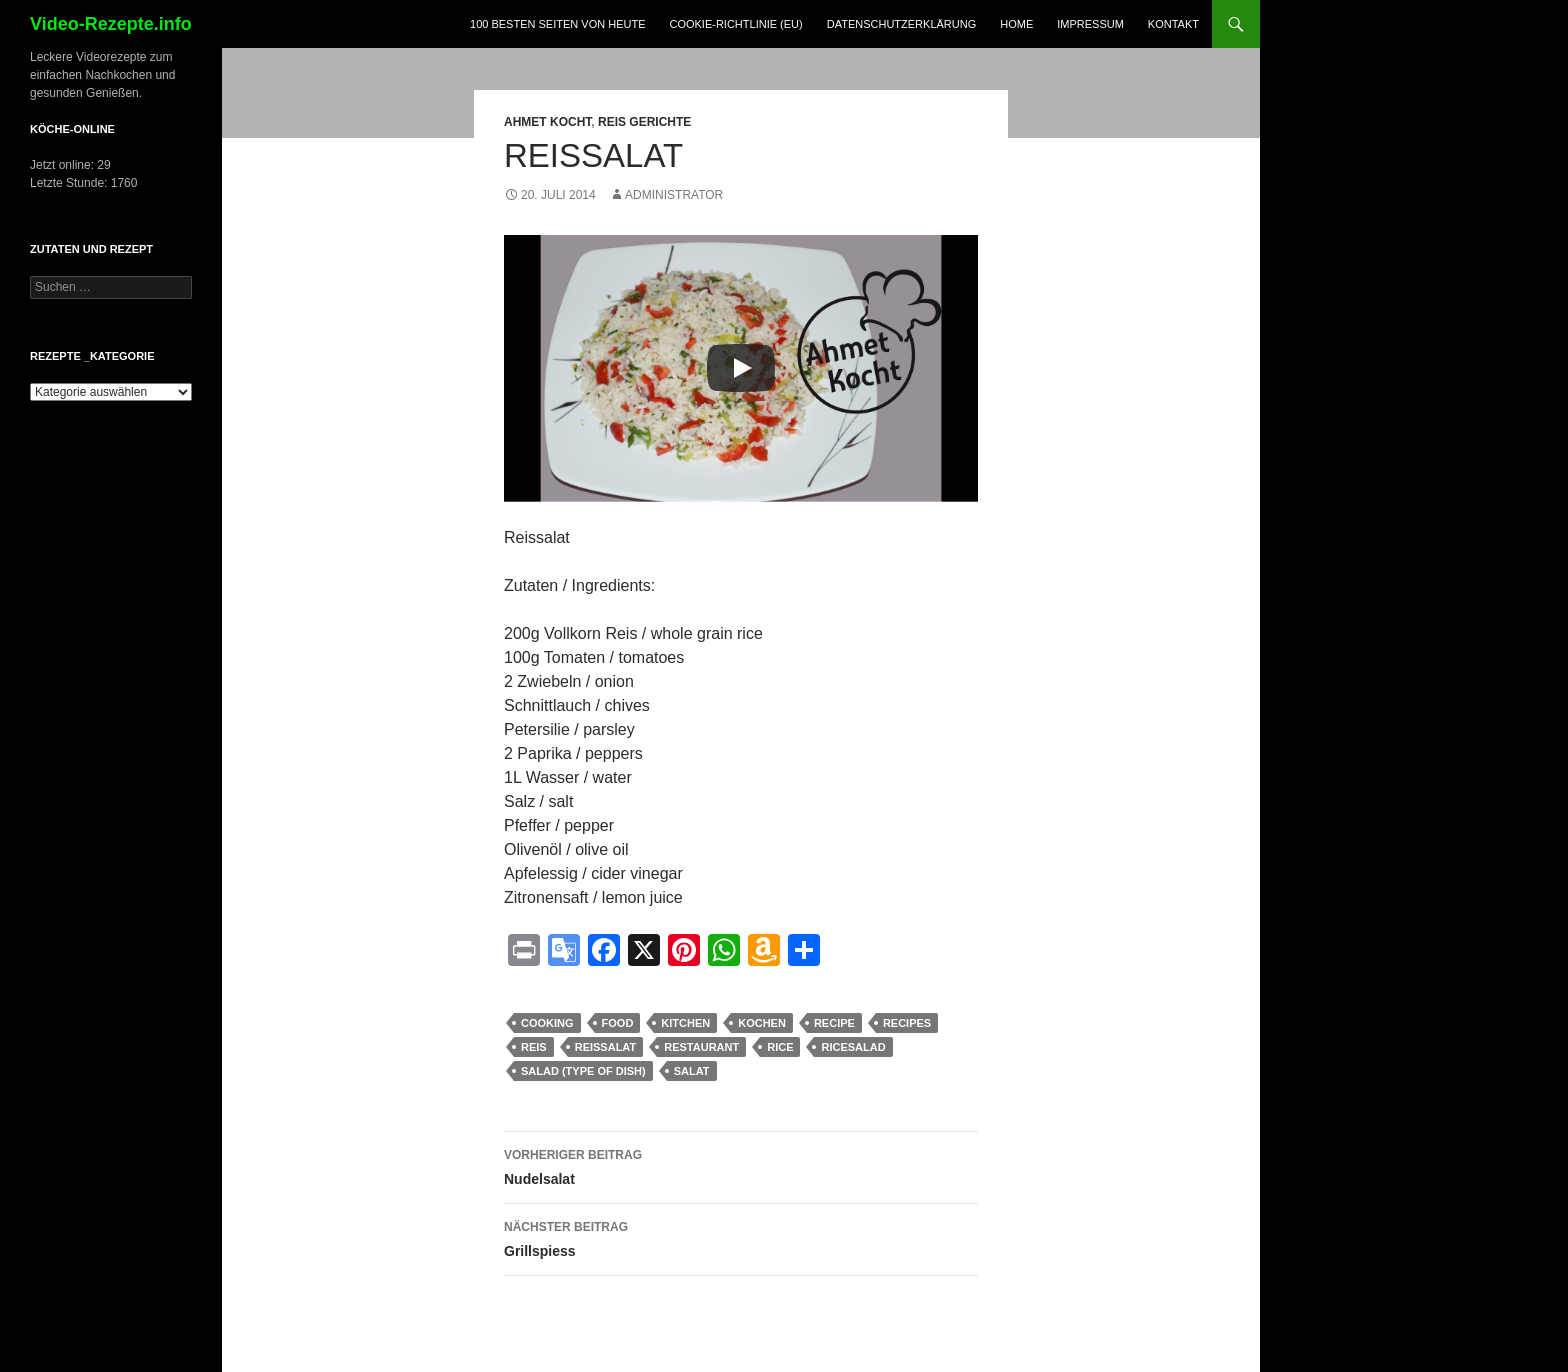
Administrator (674, 195)
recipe (834, 1023)
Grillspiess (741, 1237)
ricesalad (853, 1047)
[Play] (741, 368)
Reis (534, 1047)
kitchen (685, 1023)
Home (1016, 24)
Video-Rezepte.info (111, 24)
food (618, 1023)
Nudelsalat (741, 1165)
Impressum (1090, 24)
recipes (907, 1023)
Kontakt (1173, 24)
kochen (762, 1023)
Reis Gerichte (644, 122)
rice (780, 1047)
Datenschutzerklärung (902, 24)
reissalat (606, 1047)
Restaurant (701, 1047)
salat (692, 1071)
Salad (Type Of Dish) (583, 1071)
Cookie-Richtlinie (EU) (735, 24)
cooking (547, 1023)
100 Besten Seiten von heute (557, 24)
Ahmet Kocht (547, 122)
